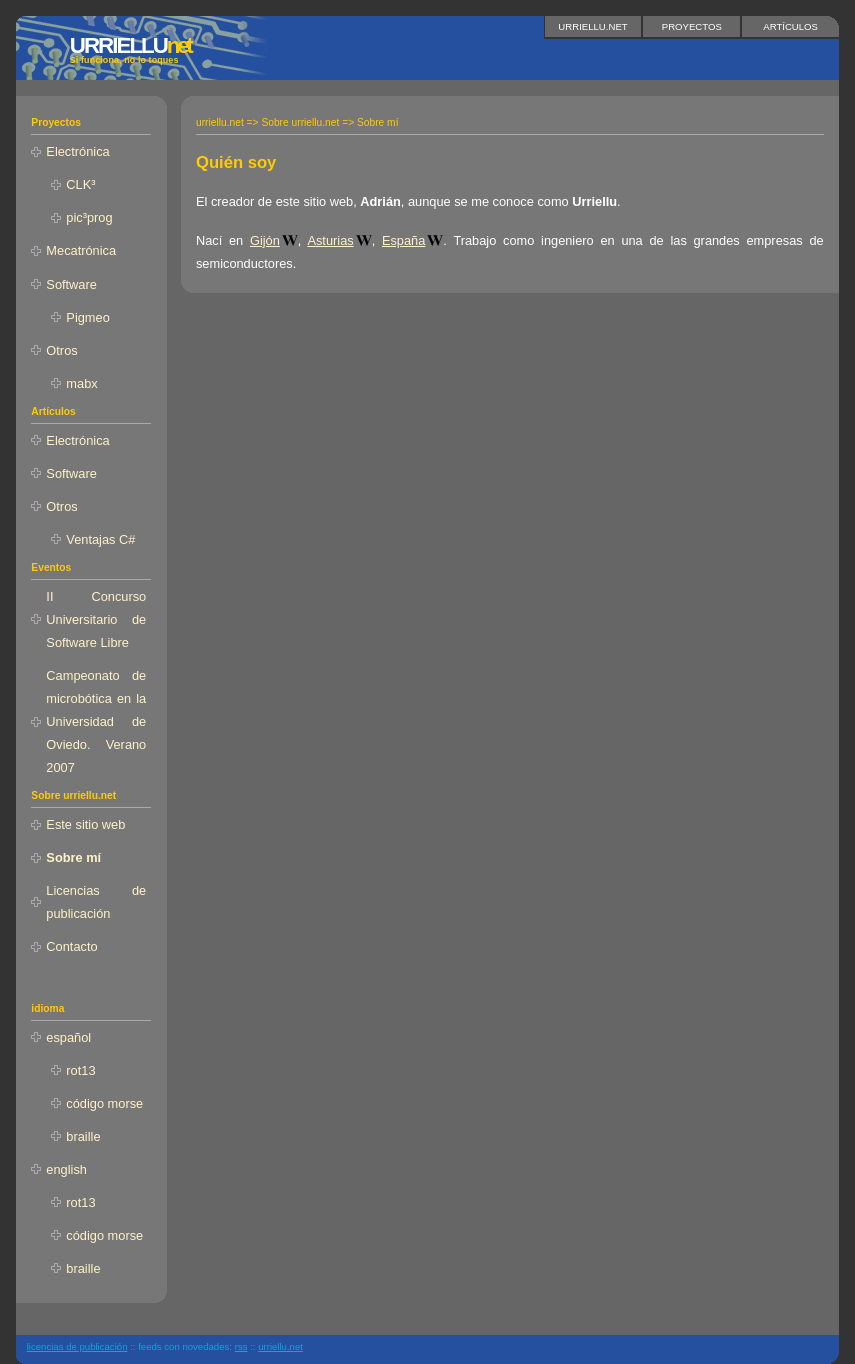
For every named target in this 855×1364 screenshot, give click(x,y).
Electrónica (77, 151)
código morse (104, 1103)
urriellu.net (592, 26)
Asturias (330, 240)
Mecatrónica (81, 250)
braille (83, 1136)
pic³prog (89, 217)
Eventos (51, 567)
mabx (81, 383)
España (403, 240)
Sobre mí (73, 857)
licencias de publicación (77, 1346)
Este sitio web (85, 824)
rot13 (80, 1070)
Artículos (790, 26)
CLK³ (80, 184)
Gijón (265, 240)
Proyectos (692, 26)
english (66, 1169)
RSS (241, 1346)
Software (71, 284)
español (68, 1037)
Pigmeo (87, 317)
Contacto (71, 946)
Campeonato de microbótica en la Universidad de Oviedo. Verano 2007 (96, 721)
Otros (61, 350)
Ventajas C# (100, 539)
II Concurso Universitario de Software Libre (96, 619)
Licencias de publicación (96, 902)
